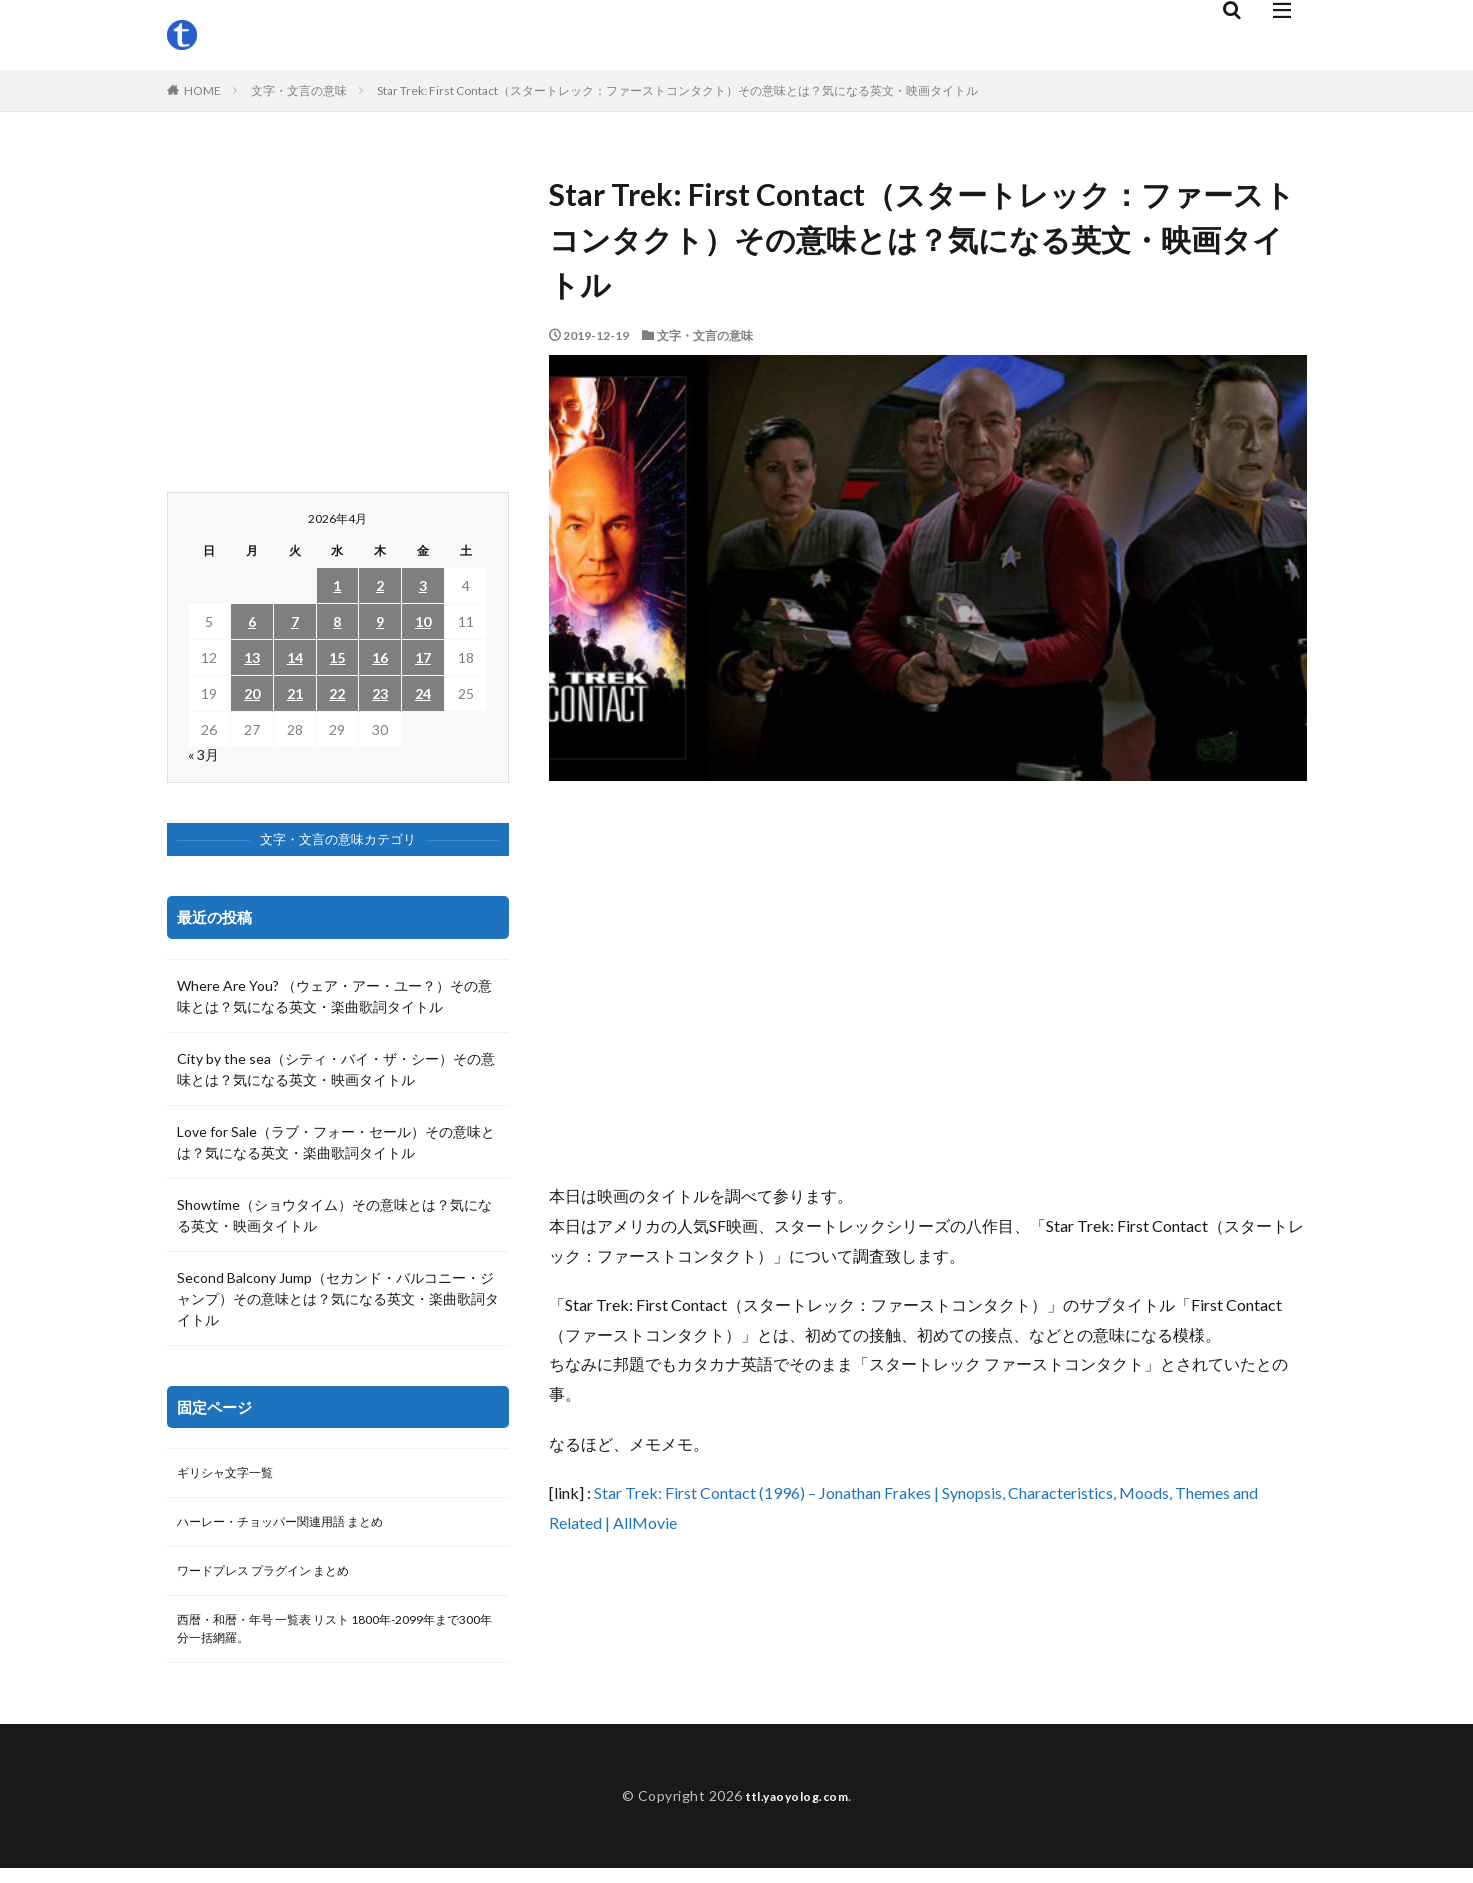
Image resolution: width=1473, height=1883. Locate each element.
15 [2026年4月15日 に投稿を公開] (337, 657)
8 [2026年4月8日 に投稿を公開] (337, 621)
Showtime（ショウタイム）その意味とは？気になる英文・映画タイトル (334, 1215)
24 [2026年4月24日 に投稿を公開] (423, 693)
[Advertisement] (928, 981)
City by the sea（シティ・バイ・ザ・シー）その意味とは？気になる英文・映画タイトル (336, 1069)
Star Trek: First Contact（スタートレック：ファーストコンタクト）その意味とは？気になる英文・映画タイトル (677, 90)
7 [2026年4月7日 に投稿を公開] (295, 621)
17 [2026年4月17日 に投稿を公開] (423, 657)
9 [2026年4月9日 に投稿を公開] (380, 621)
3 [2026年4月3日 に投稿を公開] (423, 585)
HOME (202, 90)
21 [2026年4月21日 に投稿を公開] (295, 693)
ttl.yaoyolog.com (797, 1810)
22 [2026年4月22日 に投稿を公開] (337, 693)
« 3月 (203, 754)
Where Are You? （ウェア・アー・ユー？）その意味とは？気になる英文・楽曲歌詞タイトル (334, 996)
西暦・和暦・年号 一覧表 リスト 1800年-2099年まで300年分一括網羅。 (335, 1641)
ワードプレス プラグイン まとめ (278, 1578)
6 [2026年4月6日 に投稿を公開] (252, 621)
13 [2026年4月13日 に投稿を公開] (252, 657)
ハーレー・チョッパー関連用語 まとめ (297, 1526)
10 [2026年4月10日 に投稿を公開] (423, 621)
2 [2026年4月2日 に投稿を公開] (380, 585)
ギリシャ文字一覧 (233, 1474)
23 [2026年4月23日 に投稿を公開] (380, 693)
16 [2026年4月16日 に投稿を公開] (380, 657)
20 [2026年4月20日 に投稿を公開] (252, 693)
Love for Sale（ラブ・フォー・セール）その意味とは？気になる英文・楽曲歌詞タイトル (336, 1142)
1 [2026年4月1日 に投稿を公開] (337, 585)
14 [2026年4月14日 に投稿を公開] (295, 657)
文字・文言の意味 (299, 90)
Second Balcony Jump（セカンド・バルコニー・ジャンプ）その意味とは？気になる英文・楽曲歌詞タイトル (338, 1298)
